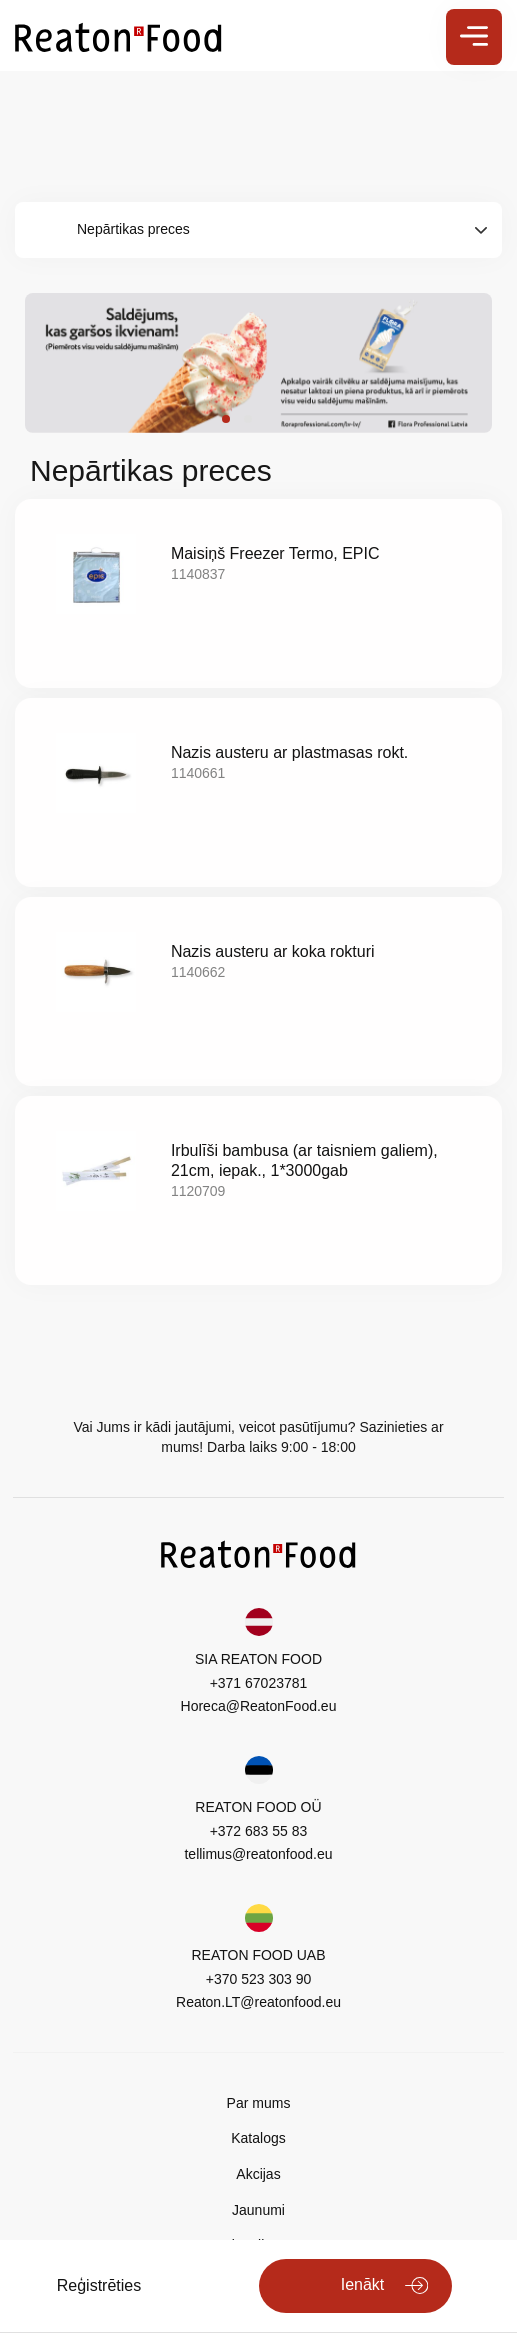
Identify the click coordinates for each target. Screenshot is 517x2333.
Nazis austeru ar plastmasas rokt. (289, 752)
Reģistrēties (99, 2285)
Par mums (259, 2103)
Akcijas (258, 2174)
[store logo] (118, 36)
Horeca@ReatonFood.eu (259, 1706)
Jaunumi (258, 2210)
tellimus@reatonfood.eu (258, 1854)
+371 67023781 (259, 1683)
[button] (226, 419)
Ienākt (363, 2284)
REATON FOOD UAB (258, 1955)
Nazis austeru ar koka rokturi (273, 951)
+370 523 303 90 (259, 1979)
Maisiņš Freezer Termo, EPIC (275, 553)
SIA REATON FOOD (258, 1659)
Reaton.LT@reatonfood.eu (258, 2002)
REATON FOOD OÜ (258, 1807)
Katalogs (258, 2138)
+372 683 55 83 (259, 1831)
